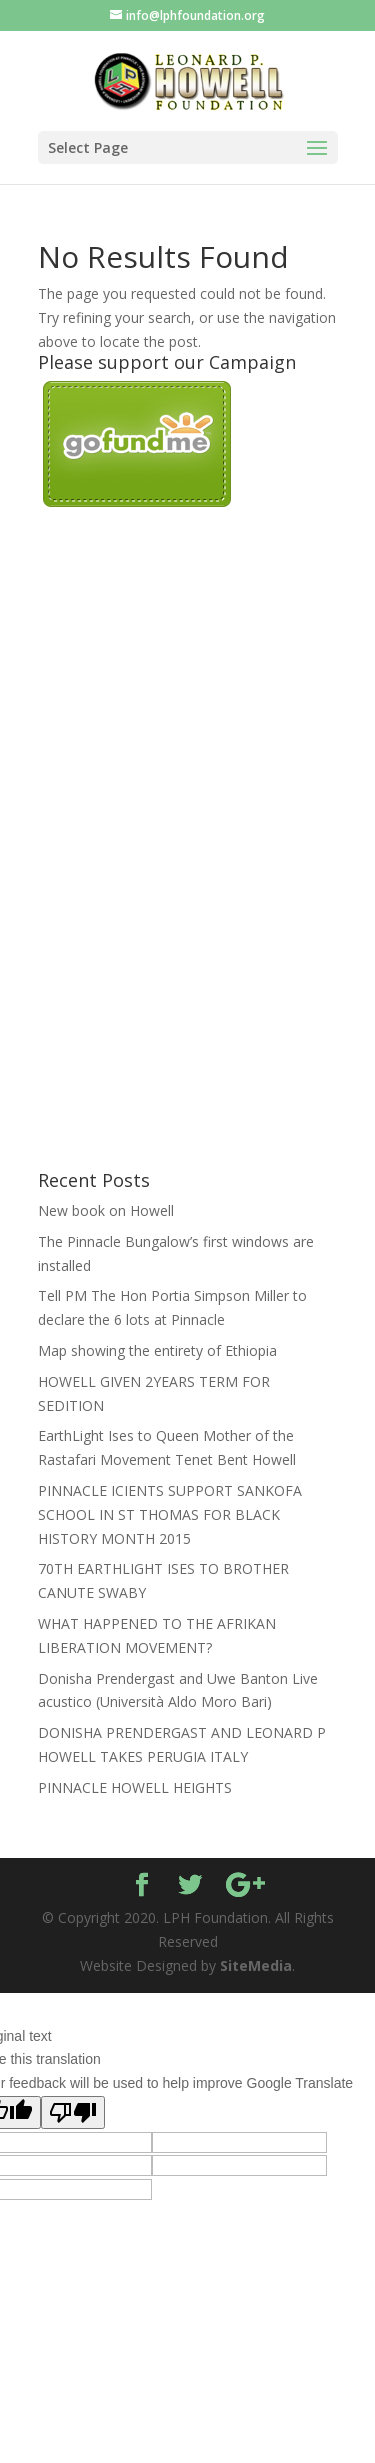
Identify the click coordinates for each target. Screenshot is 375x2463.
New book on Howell (106, 1210)
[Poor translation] (73, 2112)
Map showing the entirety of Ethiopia (157, 1350)
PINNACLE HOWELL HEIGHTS (135, 1787)
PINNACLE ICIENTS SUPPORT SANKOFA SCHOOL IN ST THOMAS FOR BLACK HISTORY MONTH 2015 (170, 1514)
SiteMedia (256, 1965)
